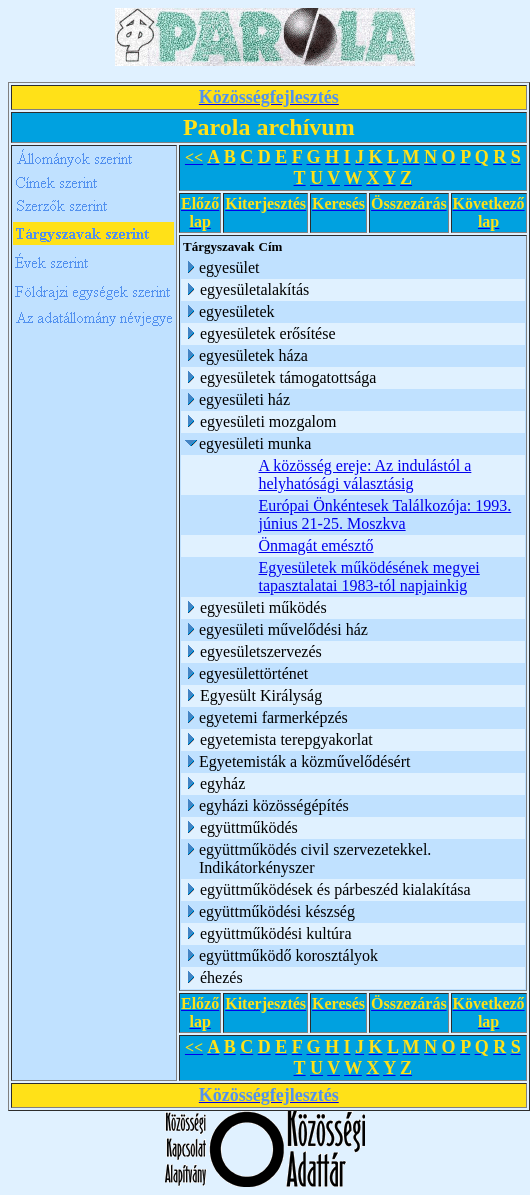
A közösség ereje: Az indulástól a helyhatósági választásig (365, 474)
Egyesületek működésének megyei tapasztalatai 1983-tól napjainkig (369, 576)
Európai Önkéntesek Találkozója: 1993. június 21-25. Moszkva (385, 514)
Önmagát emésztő (316, 545)
